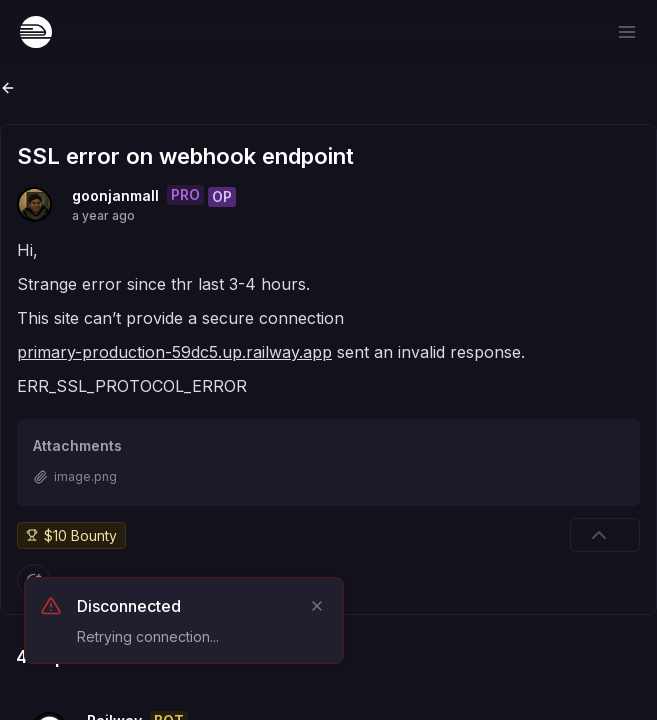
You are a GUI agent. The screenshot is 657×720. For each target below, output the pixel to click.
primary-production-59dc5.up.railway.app (174, 352)
